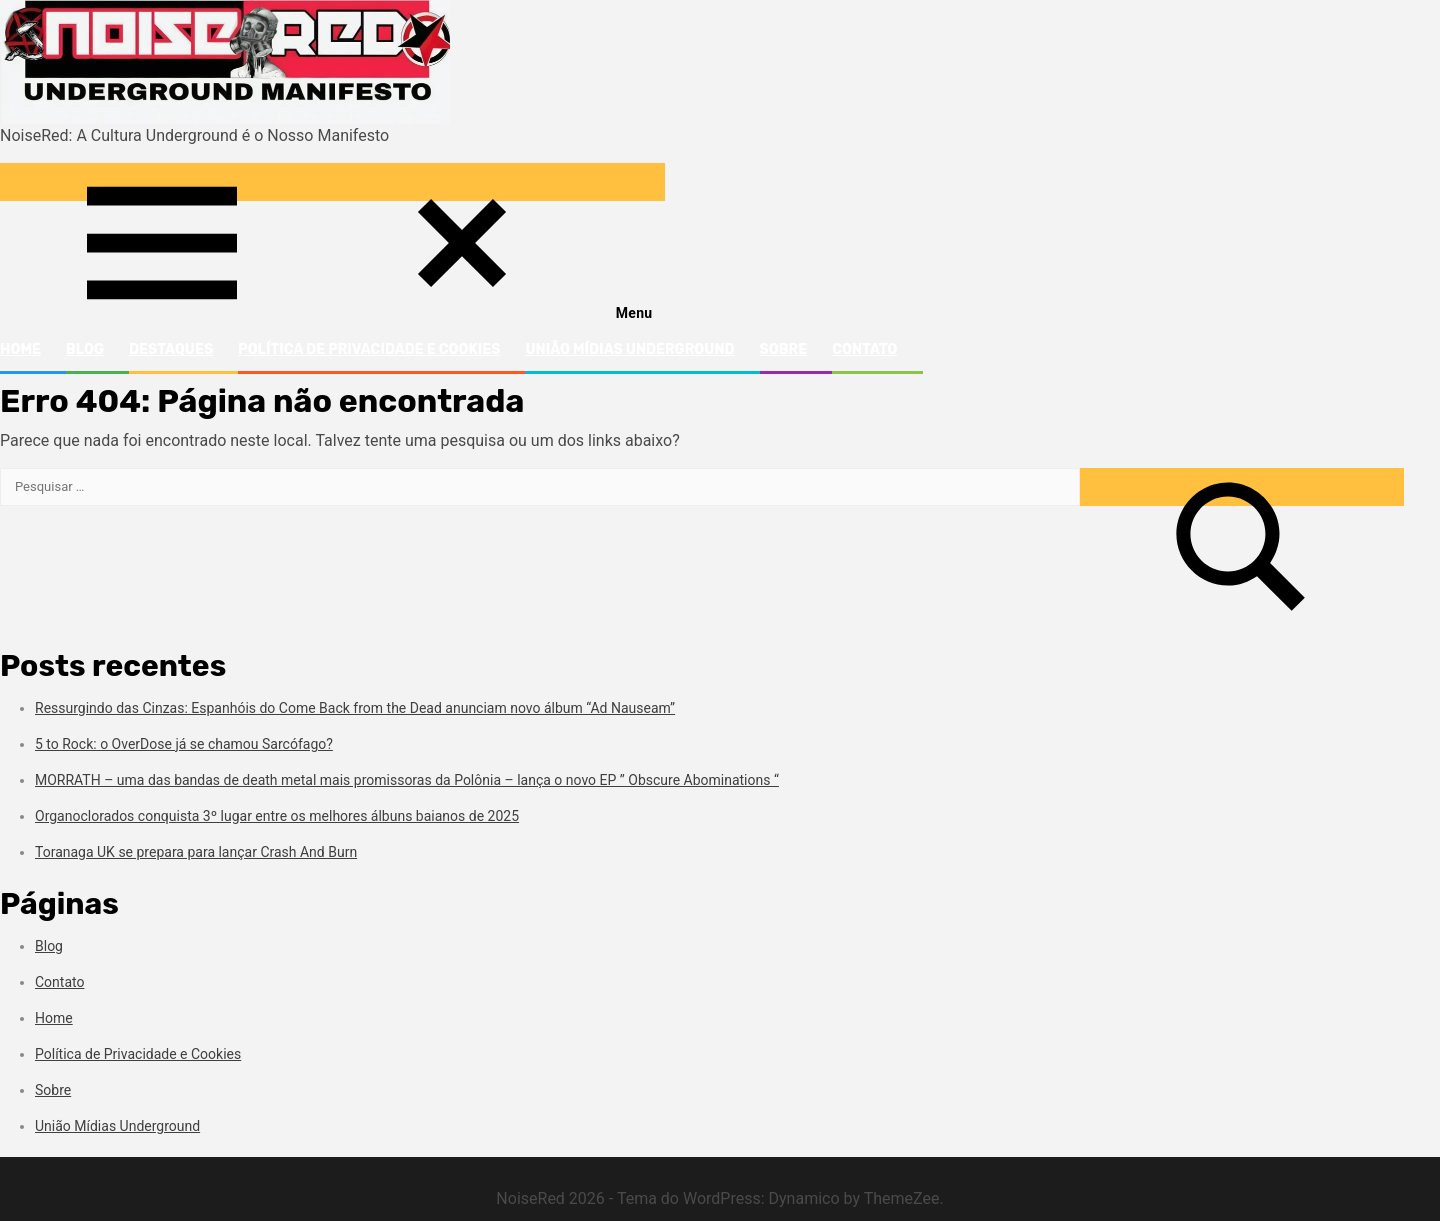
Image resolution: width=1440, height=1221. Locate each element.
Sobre (784, 349)
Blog (85, 349)
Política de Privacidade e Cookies (369, 349)
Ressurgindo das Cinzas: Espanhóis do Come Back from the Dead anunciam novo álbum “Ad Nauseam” (355, 708)
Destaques (171, 349)
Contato (864, 349)
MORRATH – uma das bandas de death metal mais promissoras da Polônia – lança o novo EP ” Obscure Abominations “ (407, 780)
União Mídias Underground (629, 349)
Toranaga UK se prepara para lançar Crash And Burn (196, 852)
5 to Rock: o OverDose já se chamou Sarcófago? (184, 744)
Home (20, 349)
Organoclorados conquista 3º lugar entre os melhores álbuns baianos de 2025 (277, 816)
